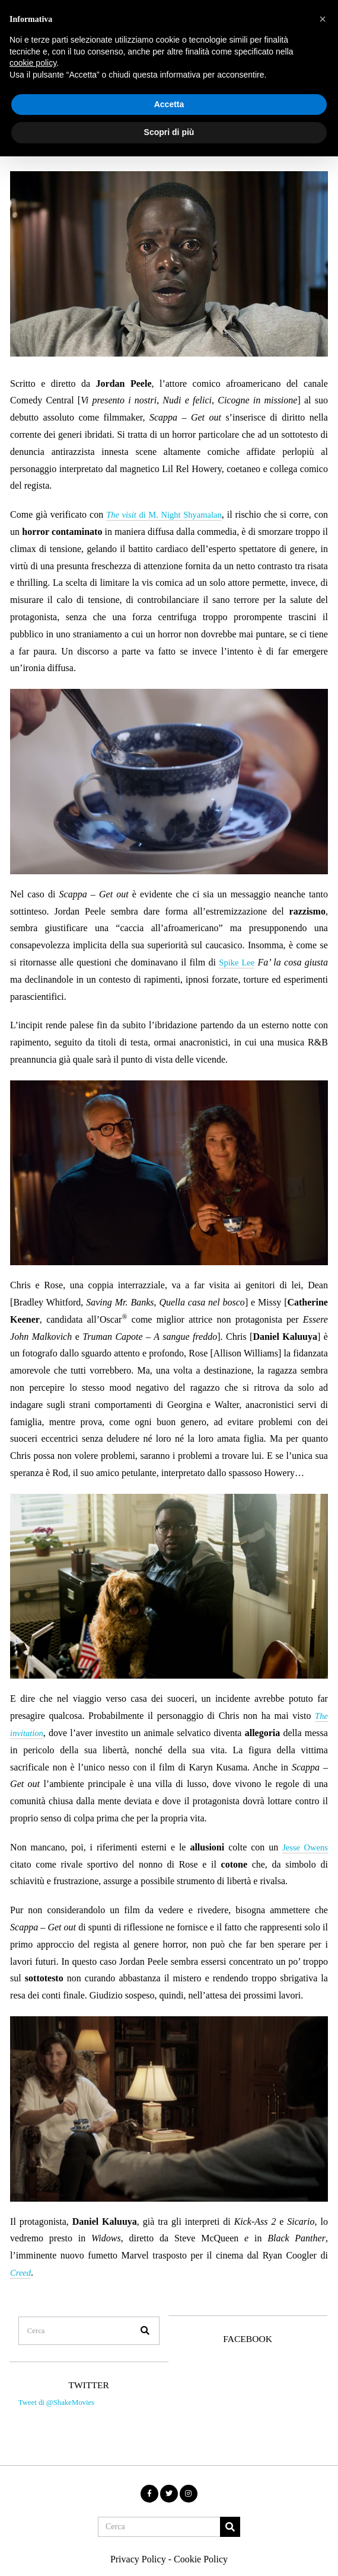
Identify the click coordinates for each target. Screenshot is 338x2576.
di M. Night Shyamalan (172, 514)
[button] (137, 2314)
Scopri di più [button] (169, 132)
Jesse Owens (303, 1847)
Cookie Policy (201, 2543)
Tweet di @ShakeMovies (53, 2393)
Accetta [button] (169, 104)
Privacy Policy (138, 2543)
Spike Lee (236, 962)
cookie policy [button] (32, 63)
